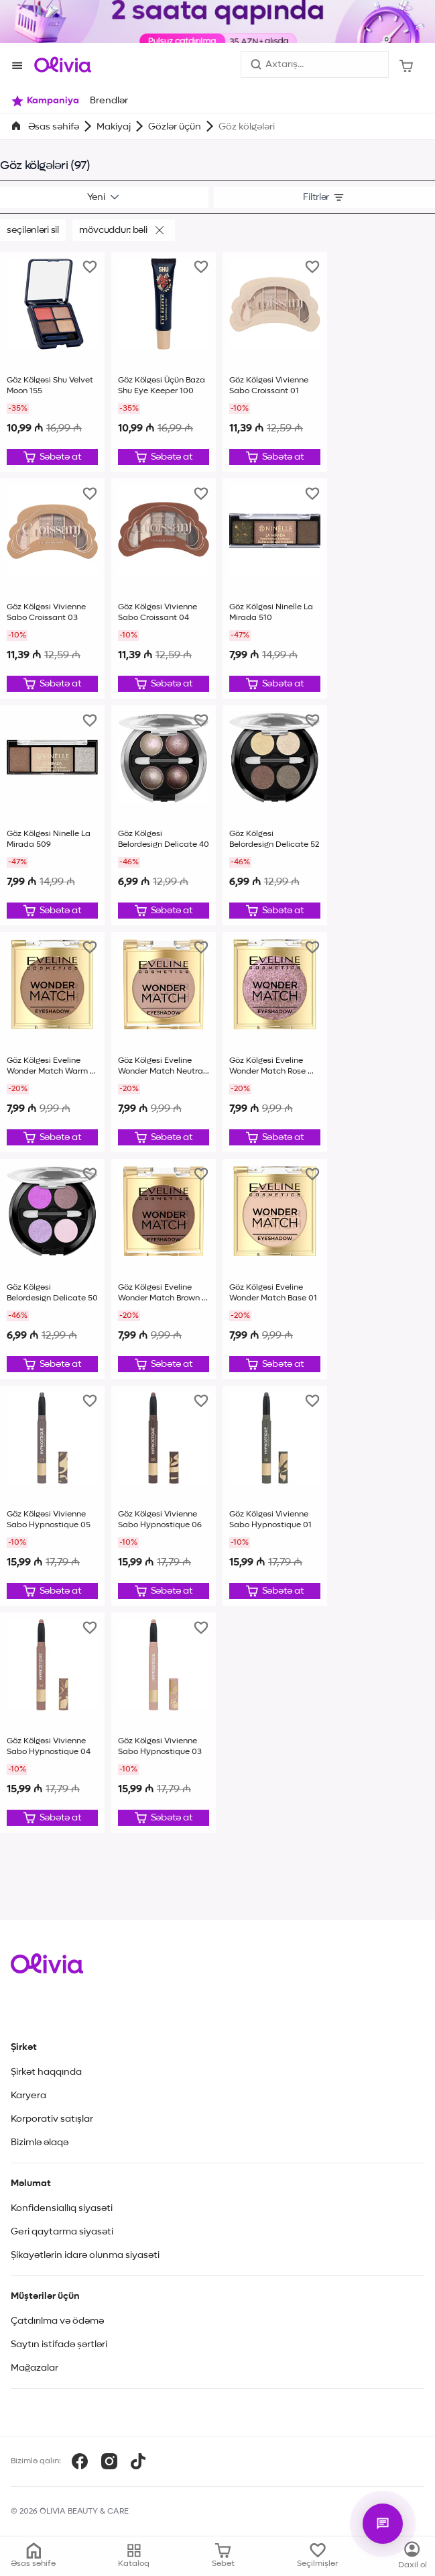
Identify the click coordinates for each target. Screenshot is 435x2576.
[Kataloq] (412, 2556)
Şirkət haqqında (46, 2072)
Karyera (28, 2095)
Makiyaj (114, 127)
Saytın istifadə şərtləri (59, 2344)
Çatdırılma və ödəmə (57, 2321)
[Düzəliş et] (52, 457)
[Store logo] (62, 64)
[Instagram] (109, 2461)
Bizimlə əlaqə (39, 2142)
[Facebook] (80, 2461)
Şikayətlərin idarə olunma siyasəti (85, 2255)
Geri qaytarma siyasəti (62, 2231)
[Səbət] (406, 64)
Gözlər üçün (174, 127)
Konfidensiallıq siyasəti (62, 2208)
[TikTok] (138, 2461)
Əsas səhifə (53, 127)
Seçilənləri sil (33, 230)
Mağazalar (34, 2368)
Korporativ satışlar (52, 2119)
